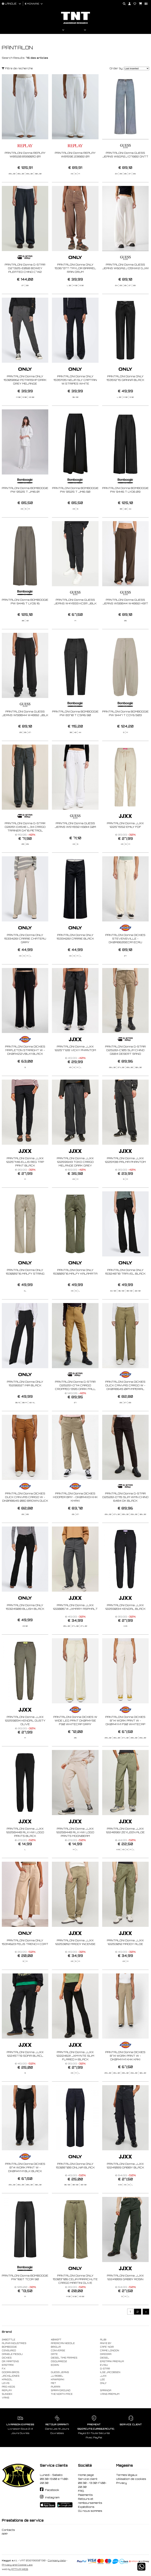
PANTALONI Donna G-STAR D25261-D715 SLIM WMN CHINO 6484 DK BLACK (125, 1510)
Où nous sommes (90, 2510)
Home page (86, 2475)
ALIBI (103, 2339)
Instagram (52, 2497)
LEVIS (5, 2383)
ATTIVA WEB (19, 2569)
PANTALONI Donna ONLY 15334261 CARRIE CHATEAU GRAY (25, 951)
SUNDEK (7, 2394)
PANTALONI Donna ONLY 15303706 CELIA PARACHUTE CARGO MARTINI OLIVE (75, 2292)
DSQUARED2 (59, 2361)
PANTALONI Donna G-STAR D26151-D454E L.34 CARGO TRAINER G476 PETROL (25, 839)
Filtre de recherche (17, 68)
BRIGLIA (56, 2347)
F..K (3, 2368)
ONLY (103, 2383)
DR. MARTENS (10, 2361)
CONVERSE (58, 2350)
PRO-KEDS (8, 2387)
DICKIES (7, 2358)
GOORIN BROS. (11, 2372)
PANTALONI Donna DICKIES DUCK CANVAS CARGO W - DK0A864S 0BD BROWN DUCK (25, 1510)
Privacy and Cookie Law (17, 2564)
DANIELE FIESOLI (12, 2354)
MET (53, 2383)
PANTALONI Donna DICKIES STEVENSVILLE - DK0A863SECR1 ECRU (125, 951)
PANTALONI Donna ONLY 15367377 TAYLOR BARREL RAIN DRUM (75, 281)
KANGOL (7, 2379)
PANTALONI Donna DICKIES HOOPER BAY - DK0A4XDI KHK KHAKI (75, 1510)
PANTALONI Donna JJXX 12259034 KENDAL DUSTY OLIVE (25, 1733)
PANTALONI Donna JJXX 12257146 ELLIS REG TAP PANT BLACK (25, 1175)
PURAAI (55, 2387)
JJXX (103, 2376)
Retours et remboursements (90, 2500)
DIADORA (105, 2354)
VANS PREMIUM (109, 2394)
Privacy (121, 2482)
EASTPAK (8, 2365)
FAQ (81, 2490)
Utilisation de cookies (131, 2479)
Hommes (53, 29)
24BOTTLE (8, 2339)
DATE (54, 2354)
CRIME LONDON (109, 2350)
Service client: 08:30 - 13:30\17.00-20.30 (92, 2483)
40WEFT (56, 2339)
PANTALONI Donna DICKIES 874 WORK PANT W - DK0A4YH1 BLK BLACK (25, 2180)
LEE (102, 2379)
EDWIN (55, 2365)
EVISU (104, 2365)
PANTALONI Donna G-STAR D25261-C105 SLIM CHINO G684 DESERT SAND (125, 1063)
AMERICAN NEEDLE (63, 2343)
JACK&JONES (10, 2376)
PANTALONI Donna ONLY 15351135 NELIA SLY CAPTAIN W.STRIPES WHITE (75, 392)
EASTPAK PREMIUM (112, 2361)
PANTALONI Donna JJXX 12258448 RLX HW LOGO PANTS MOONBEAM (75, 1845)
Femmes (76, 29)
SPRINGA (105, 2390)
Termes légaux (126, 2475)
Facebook (52, 2490)
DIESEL (104, 2358)
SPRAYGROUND (60, 2390)
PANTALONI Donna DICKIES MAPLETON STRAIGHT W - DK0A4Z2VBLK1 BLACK (25, 1063)
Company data (57, 2560)
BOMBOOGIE (9, 2347)
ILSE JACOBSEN (110, 2372)
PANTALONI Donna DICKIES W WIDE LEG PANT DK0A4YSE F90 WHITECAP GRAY (75, 1733)
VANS (5, 2397)
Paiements (85, 2494)
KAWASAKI (57, 2379)
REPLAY (7, 2390)
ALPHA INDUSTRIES (14, 2343)
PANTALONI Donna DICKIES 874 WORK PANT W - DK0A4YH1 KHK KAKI (125, 2068)
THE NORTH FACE (62, 2394)
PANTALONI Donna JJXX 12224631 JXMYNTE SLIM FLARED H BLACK (75, 2068)
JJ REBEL (57, 2376)
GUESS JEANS (60, 2372)
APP (4, 2533)
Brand (96, 29)
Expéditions (86, 2506)
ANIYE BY (105, 2343)
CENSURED (9, 2350)
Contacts (8, 2529)
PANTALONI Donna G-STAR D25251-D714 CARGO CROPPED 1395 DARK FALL (75, 1398)
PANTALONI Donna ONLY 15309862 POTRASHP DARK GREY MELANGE (25, 392)
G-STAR (105, 2368)
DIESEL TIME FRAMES (64, 2358)
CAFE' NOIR (107, 2347)
